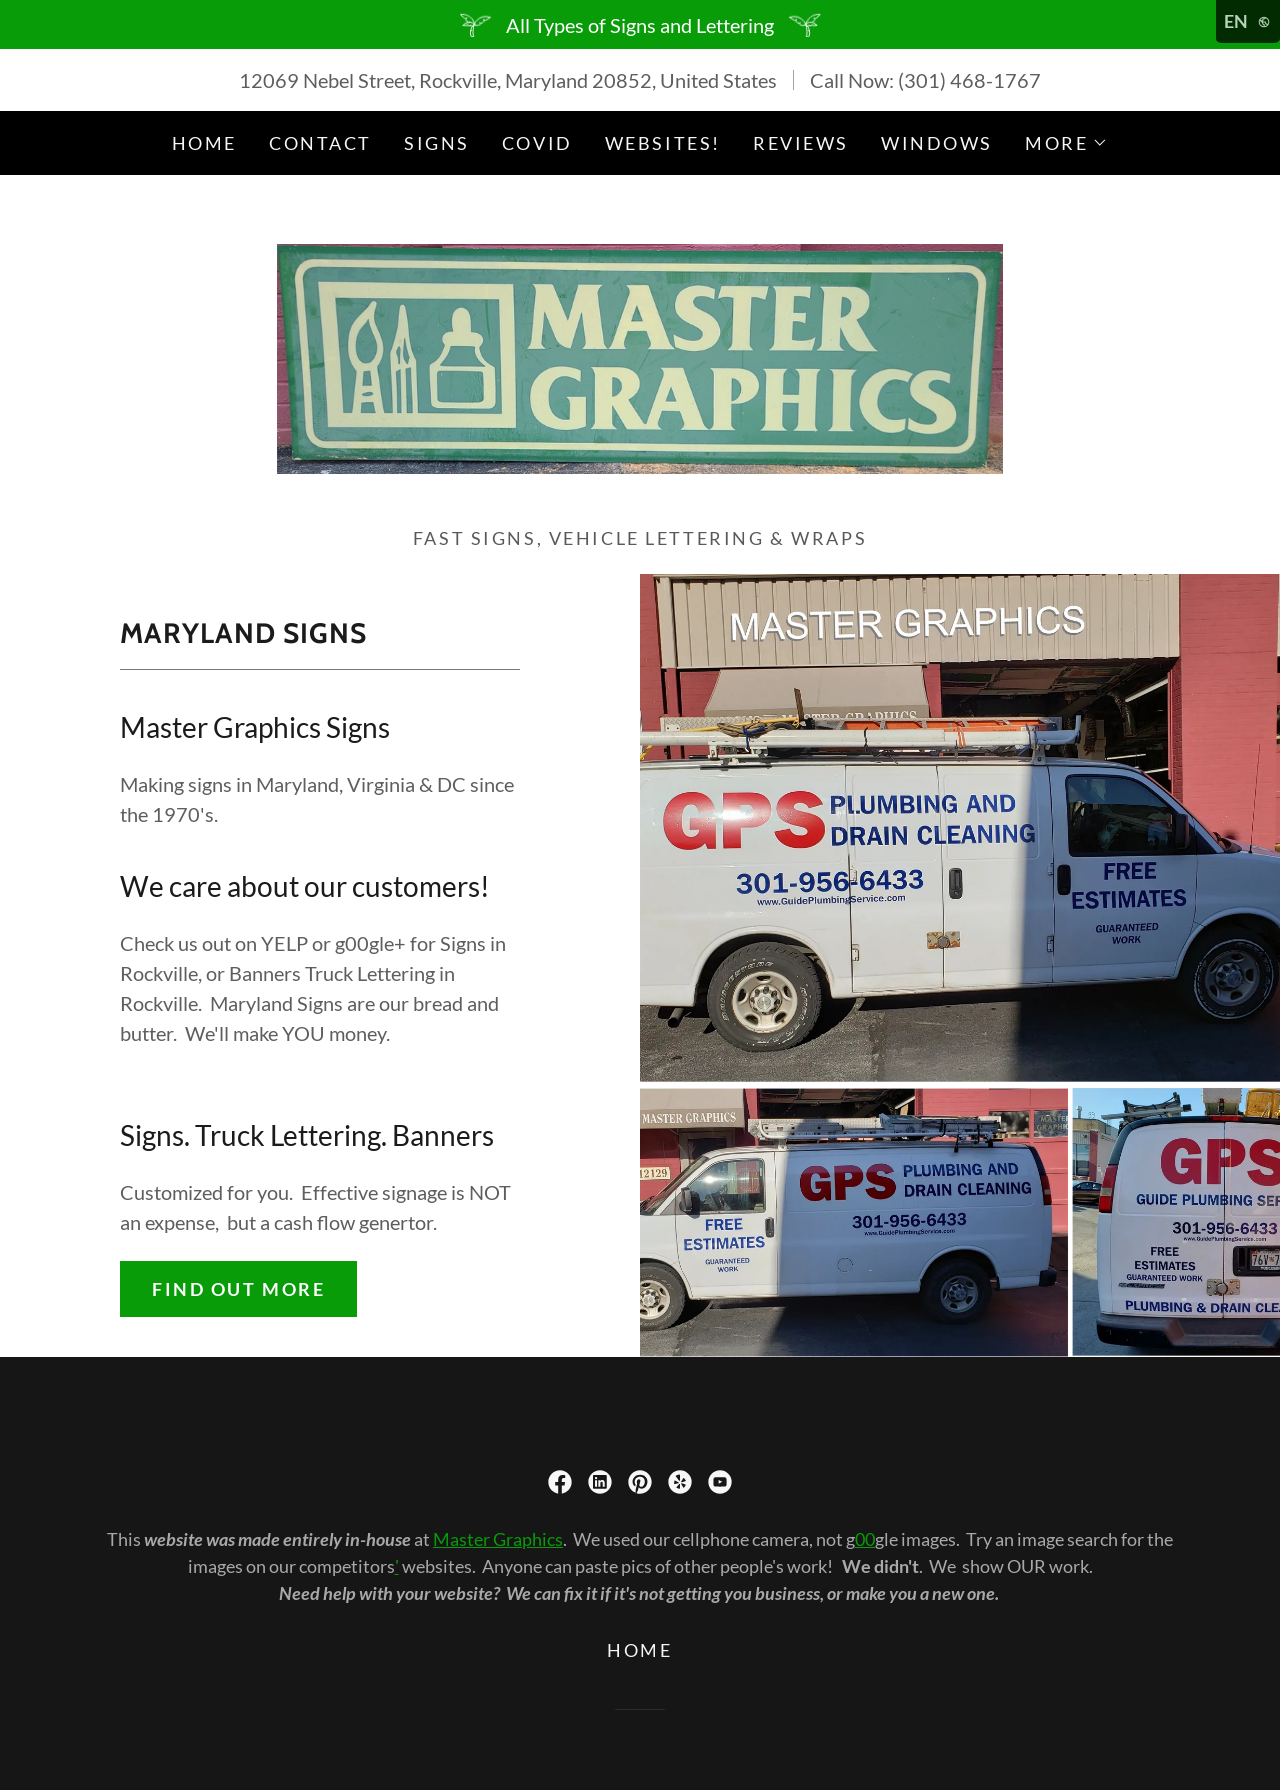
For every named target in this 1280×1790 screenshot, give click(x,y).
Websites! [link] (663, 143)
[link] (639, 356)
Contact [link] (320, 143)
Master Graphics (498, 1539)
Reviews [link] (801, 143)
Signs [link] (437, 143)
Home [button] (639, 1650)
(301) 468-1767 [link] (969, 80)
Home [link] (204, 143)
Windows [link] (937, 143)
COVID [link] (537, 143)
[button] (1066, 143)
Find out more (238, 1289)
